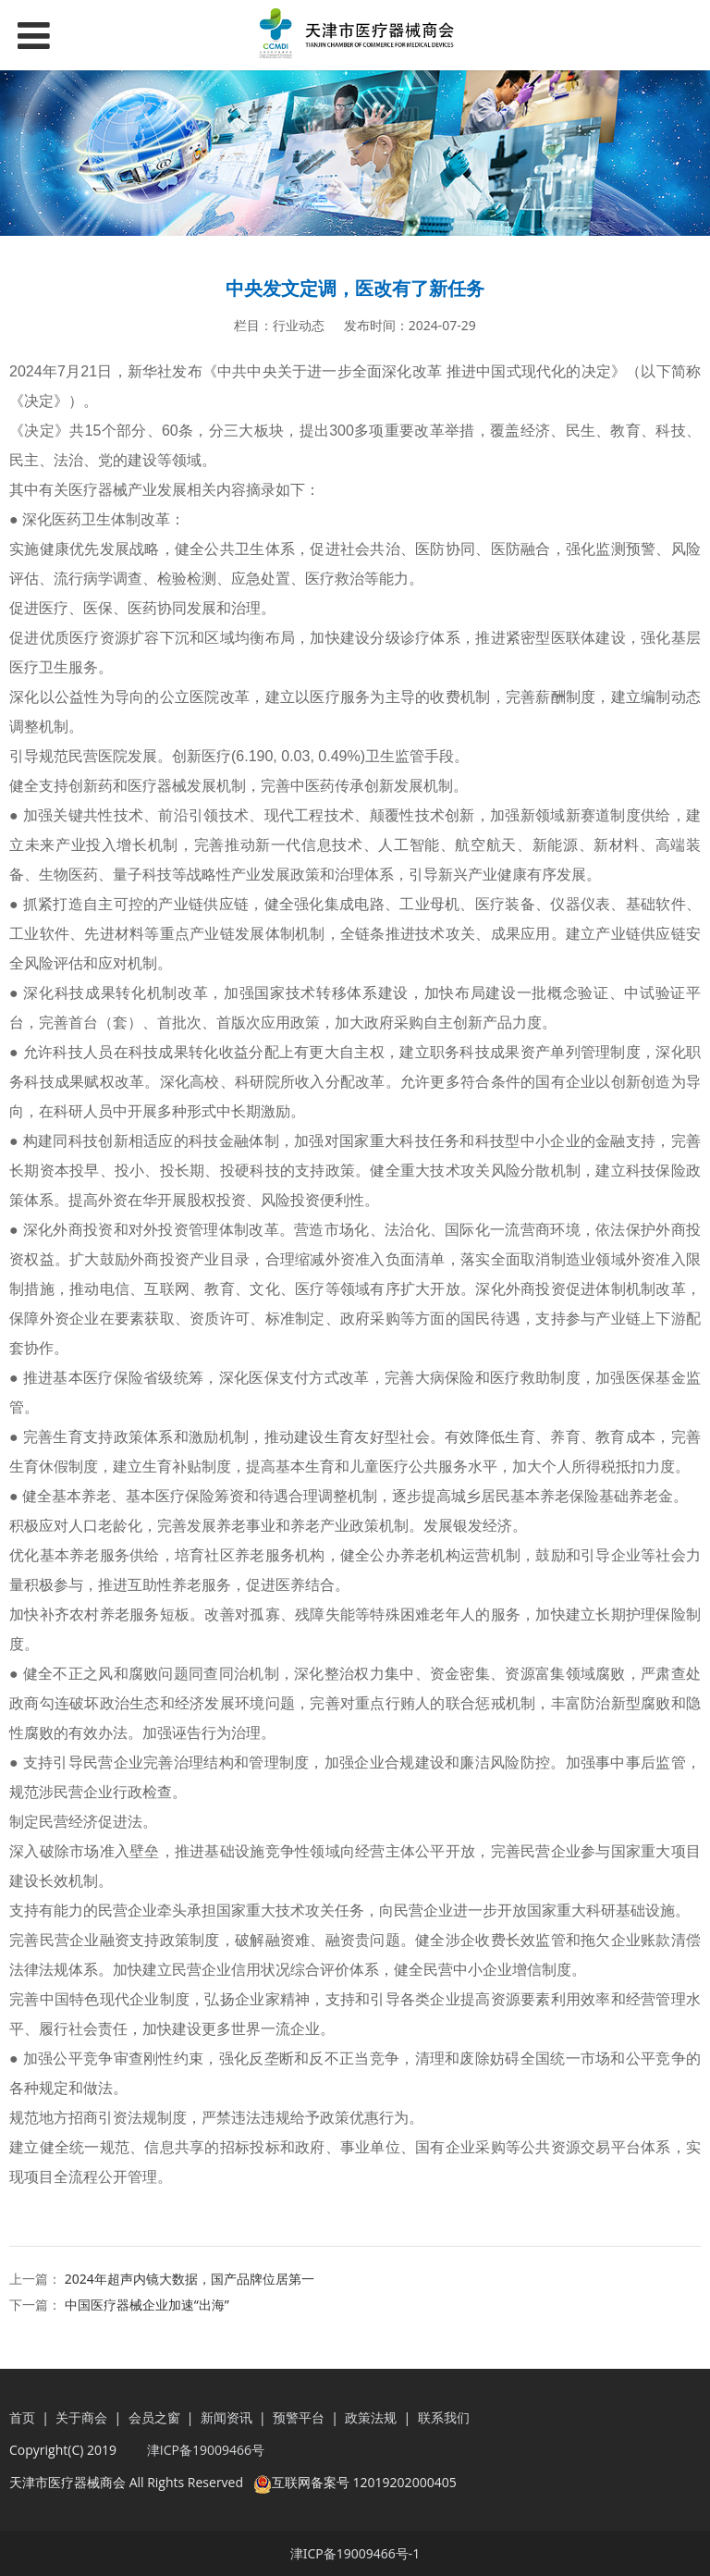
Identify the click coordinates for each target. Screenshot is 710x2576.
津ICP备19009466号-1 (355, 2553)
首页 (22, 2417)
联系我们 (444, 2417)
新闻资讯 (226, 2417)
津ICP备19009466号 (203, 2450)
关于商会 (83, 2417)
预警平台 (298, 2417)
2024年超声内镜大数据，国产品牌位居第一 (189, 2278)
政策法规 (371, 2417)
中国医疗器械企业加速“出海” (147, 2304)
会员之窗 (154, 2417)
